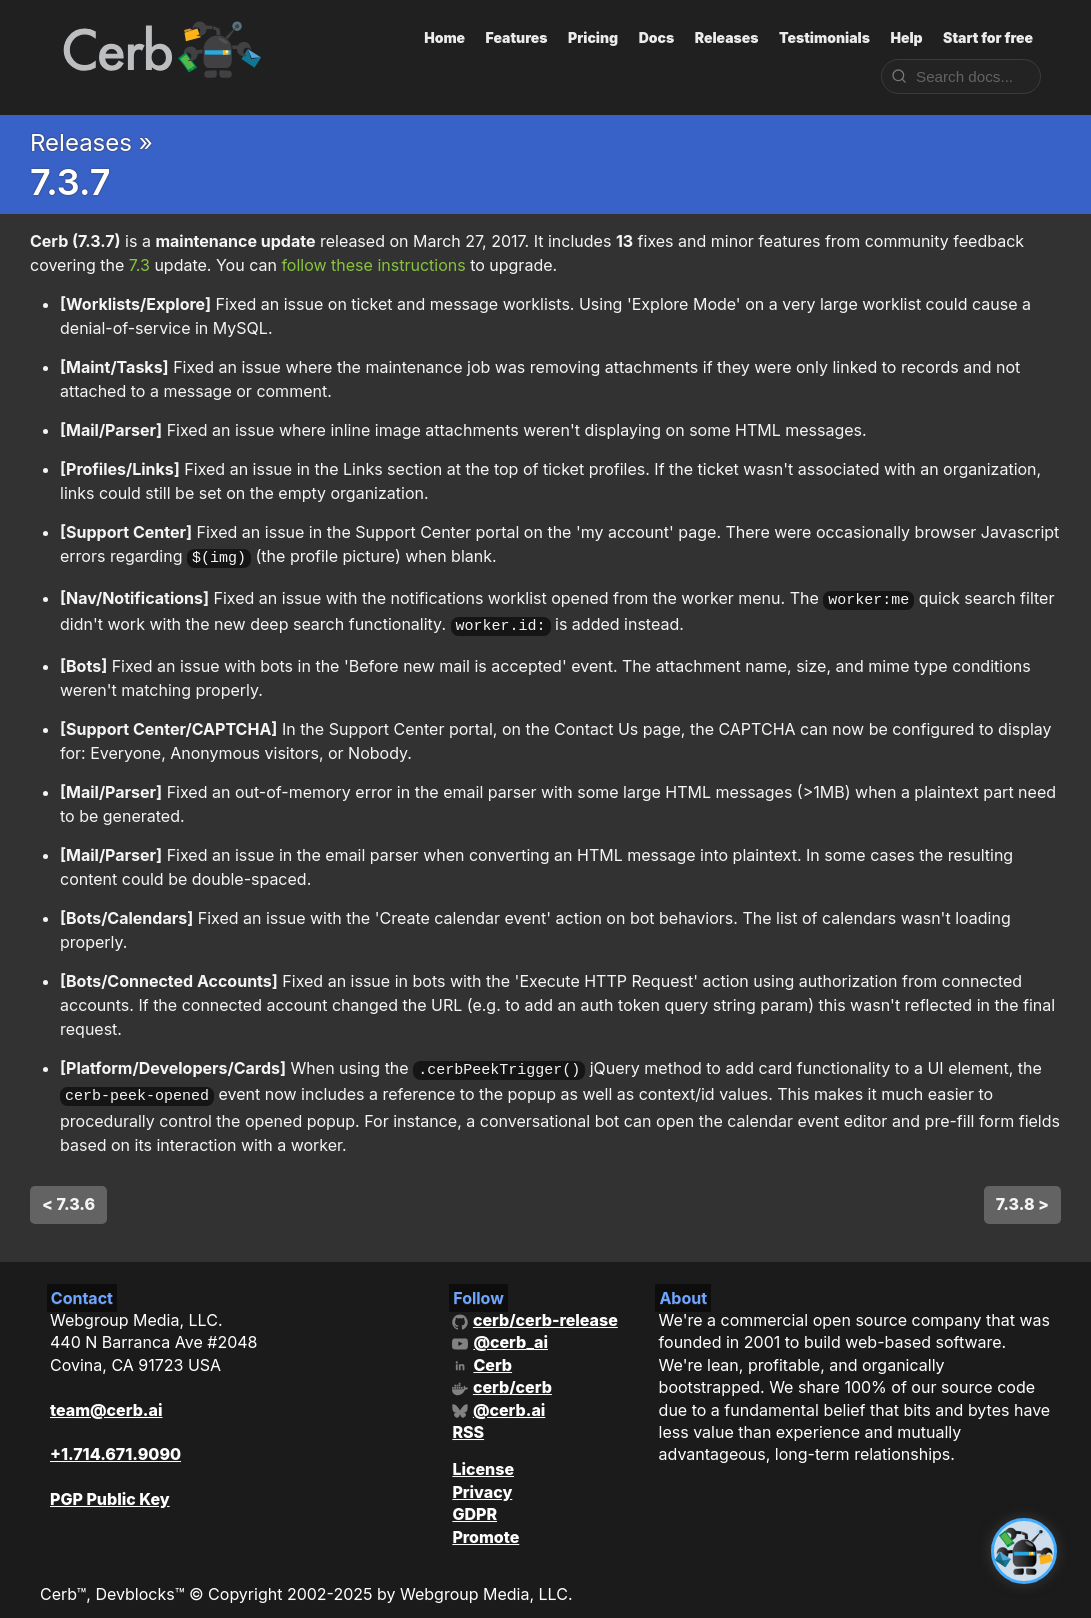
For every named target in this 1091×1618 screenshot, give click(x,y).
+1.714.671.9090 (115, 1442)
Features (517, 37)
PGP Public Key (110, 1487)
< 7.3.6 (68, 1191)
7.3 (139, 265)
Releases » (91, 142)
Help (906, 37)
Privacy (482, 1479)
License (483, 1457)
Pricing (593, 37)
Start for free (988, 37)
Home (444, 37)
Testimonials (824, 37)
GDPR (474, 1502)
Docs (657, 37)
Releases (727, 37)
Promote (485, 1524)
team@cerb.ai (106, 1397)
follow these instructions (373, 265)
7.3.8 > (1022, 1191)
